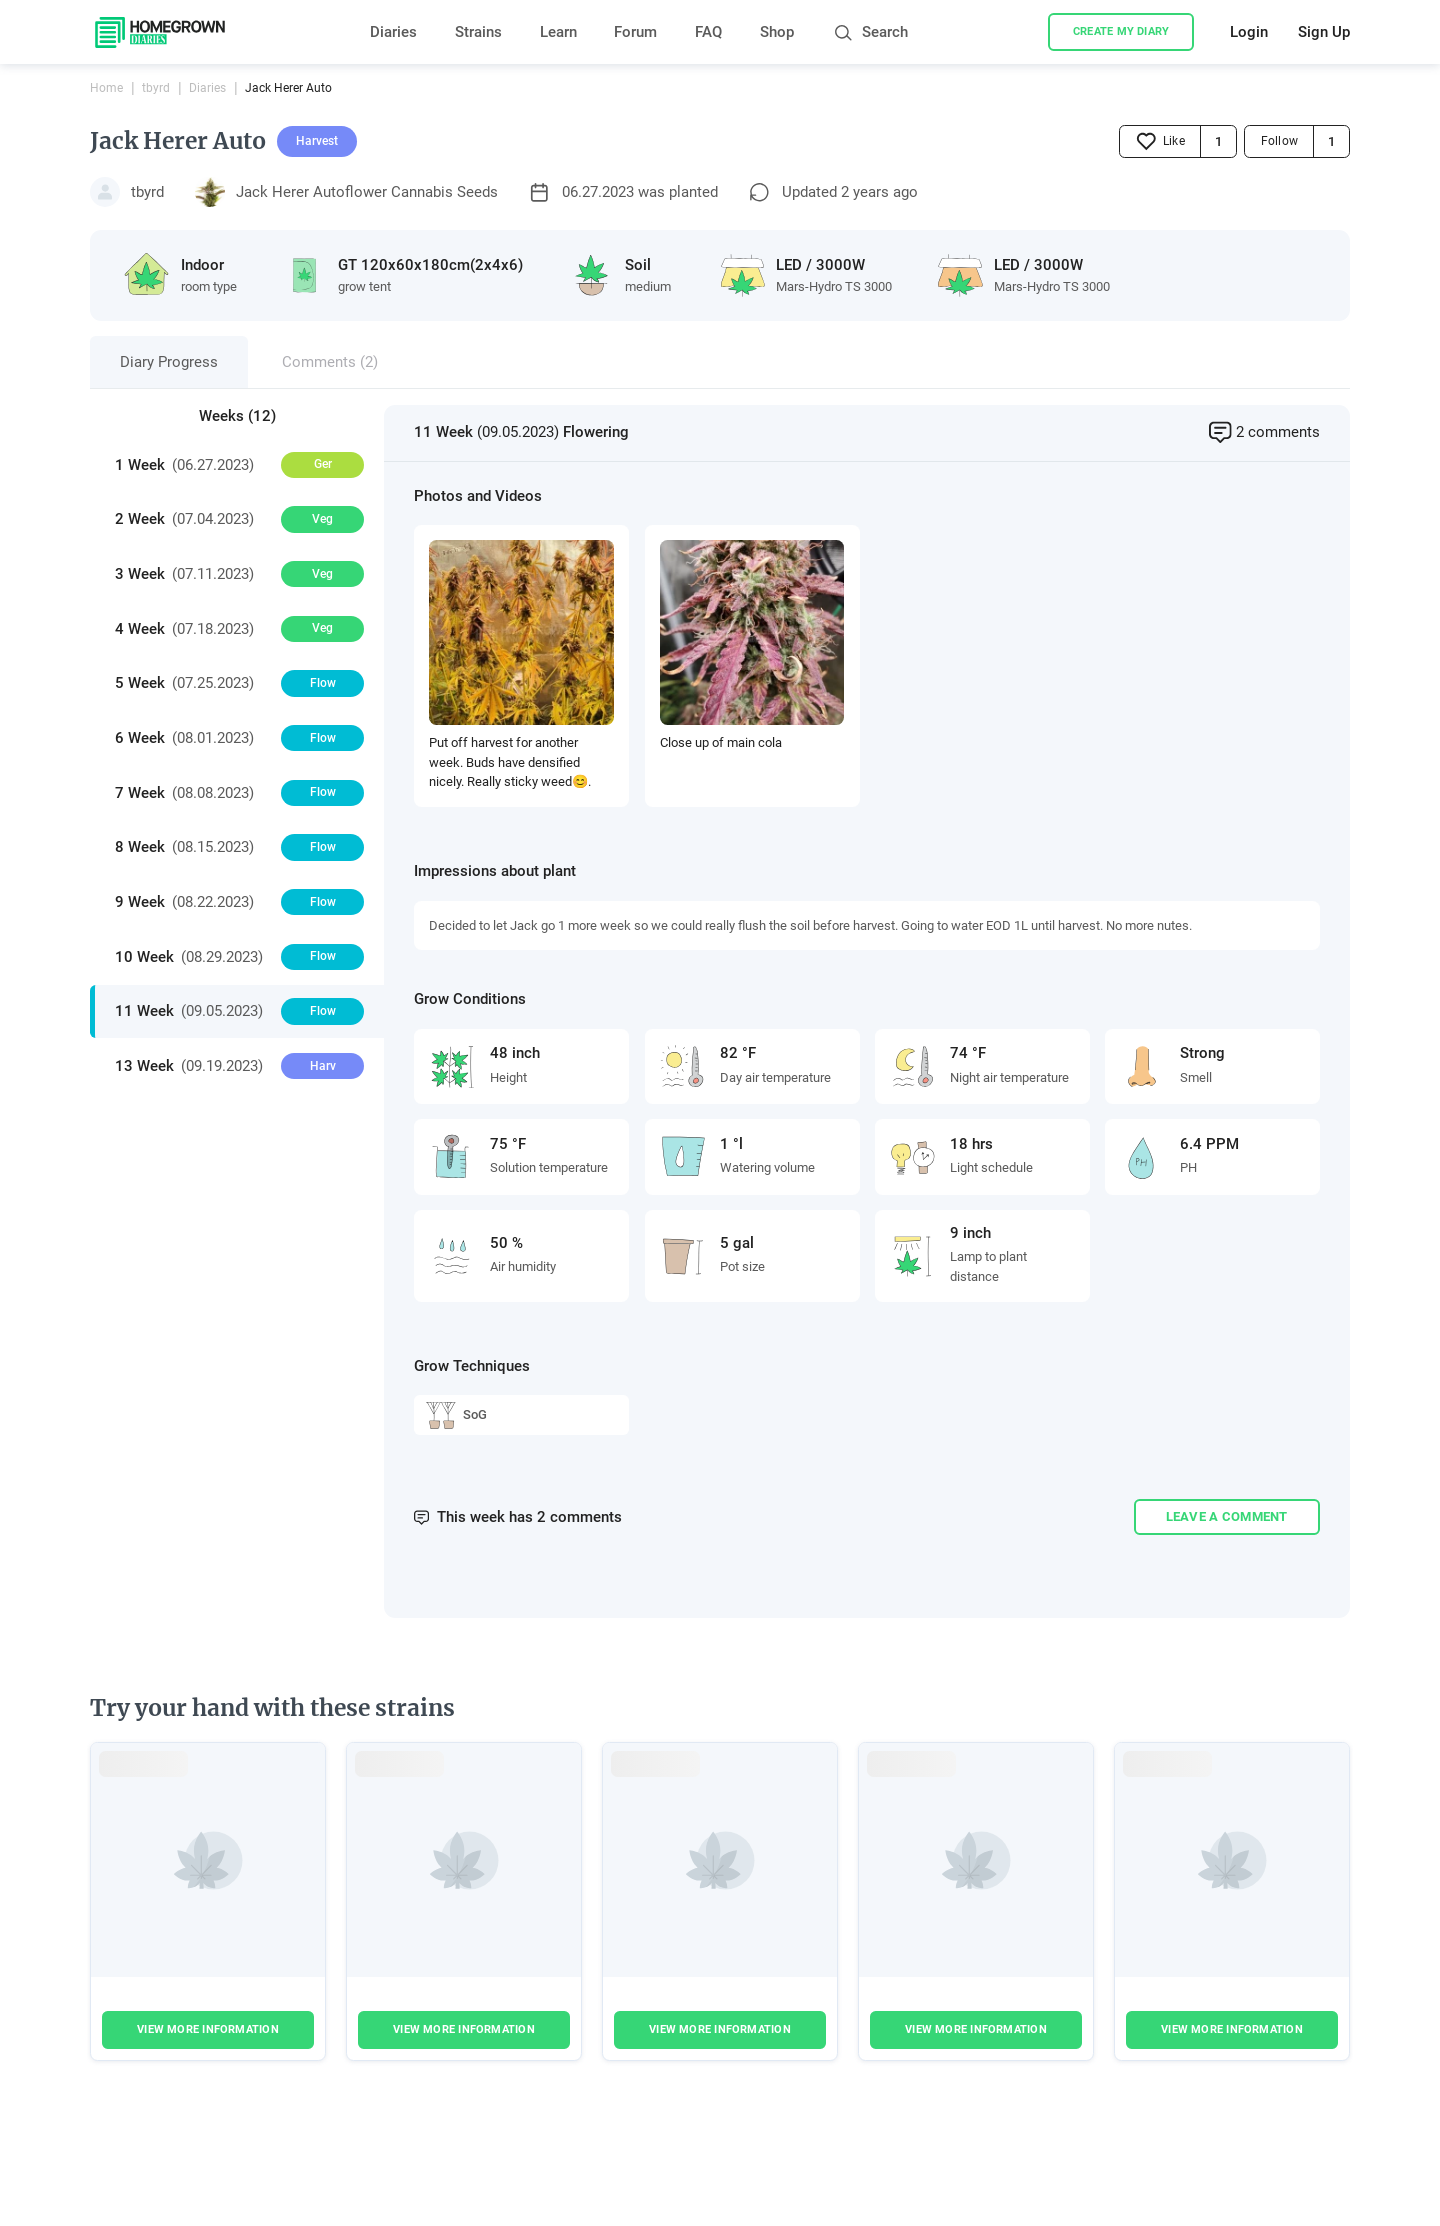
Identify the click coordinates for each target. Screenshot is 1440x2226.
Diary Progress (169, 362)
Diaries (393, 32)
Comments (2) (330, 362)
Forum (635, 32)
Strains (478, 32)
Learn (558, 32)
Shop (777, 32)
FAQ (708, 32)
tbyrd (156, 88)
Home (106, 88)
